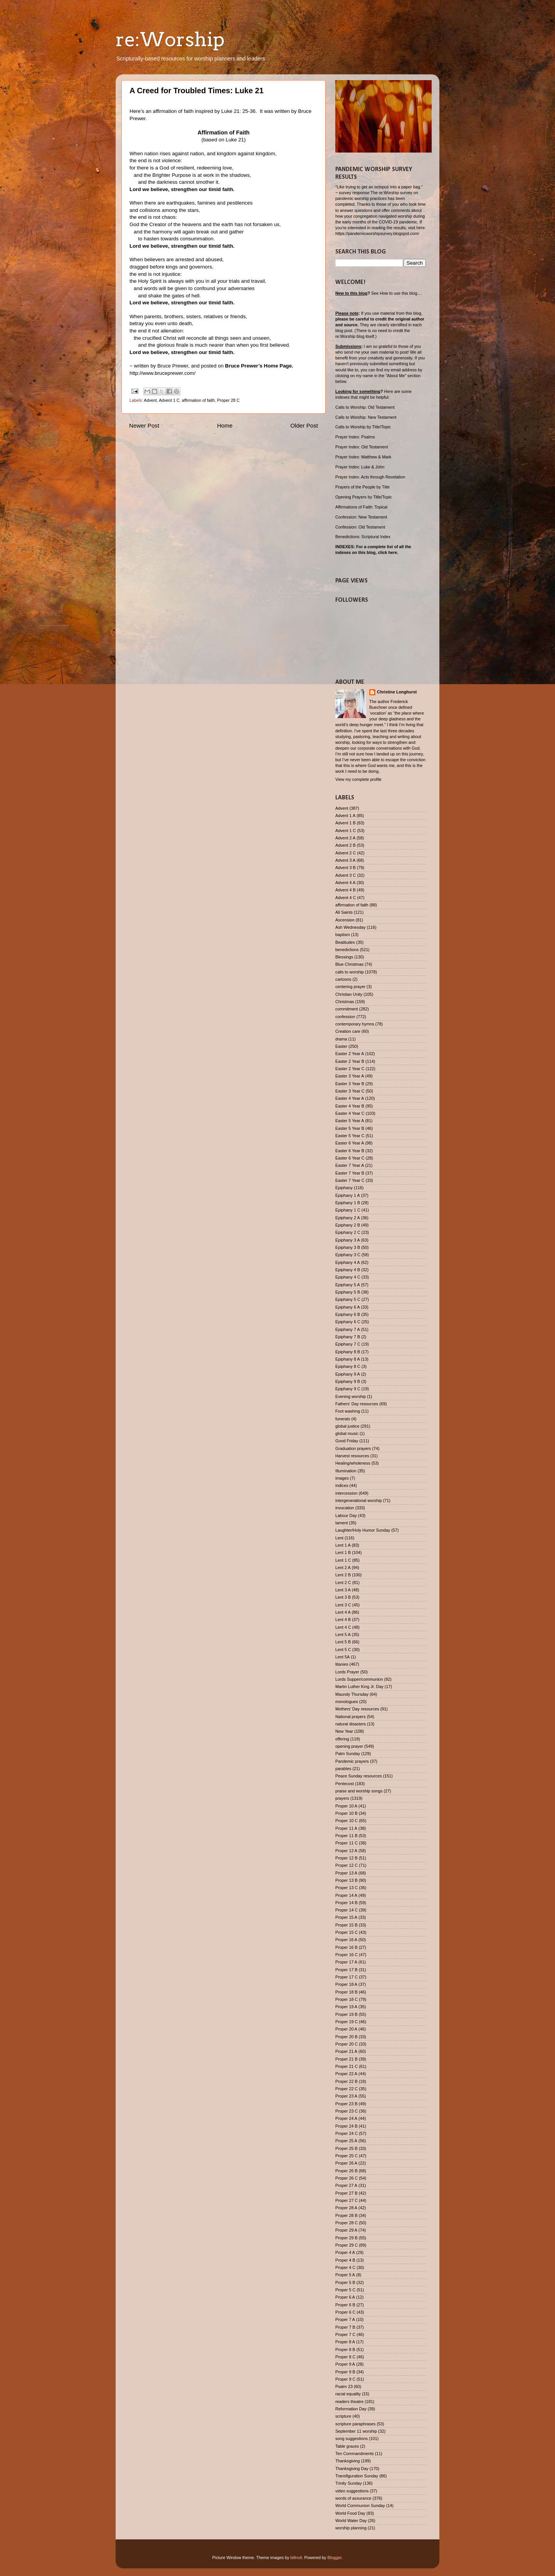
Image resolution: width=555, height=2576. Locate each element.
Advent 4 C (345, 897)
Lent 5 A (343, 1634)
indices (341, 1485)
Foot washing (347, 1411)
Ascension (345, 920)
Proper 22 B (346, 2081)
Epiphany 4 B (347, 1269)
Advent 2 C (345, 853)
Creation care (347, 1031)
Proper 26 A (346, 2163)
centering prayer (350, 986)
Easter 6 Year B (349, 1150)
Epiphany (344, 1187)
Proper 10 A (346, 1806)
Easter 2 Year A (349, 1053)
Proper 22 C (346, 2088)
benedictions (347, 949)
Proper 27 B (346, 2193)
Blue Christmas (349, 964)
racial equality (348, 2393)
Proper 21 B (346, 2059)
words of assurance (353, 2498)
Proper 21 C (346, 2066)
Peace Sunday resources (358, 1776)
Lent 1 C (343, 1560)
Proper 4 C (345, 2267)
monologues (346, 1701)
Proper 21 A (346, 2051)
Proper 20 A (346, 2029)
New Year (344, 1731)
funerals (342, 1418)
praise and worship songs (358, 1791)
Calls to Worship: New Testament (366, 417)
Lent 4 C (343, 1627)
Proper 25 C (346, 2155)
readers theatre (349, 2401)
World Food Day (350, 2513)
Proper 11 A (346, 1828)
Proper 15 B (346, 1925)
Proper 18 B (346, 1992)
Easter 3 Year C (350, 1091)
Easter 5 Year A (349, 1120)
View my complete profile (358, 779)
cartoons (343, 979)
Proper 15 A (346, 1917)
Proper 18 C (346, 1999)
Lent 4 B (343, 1619)
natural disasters (350, 1724)
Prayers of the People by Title (362, 487)
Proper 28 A (346, 2207)
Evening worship (350, 1396)
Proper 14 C (346, 1910)
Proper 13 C (346, 1887)
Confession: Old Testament (360, 527)
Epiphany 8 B (347, 1351)
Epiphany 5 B (347, 1292)
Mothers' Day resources (357, 1709)
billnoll (296, 2557)
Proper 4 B (345, 2260)
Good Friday (346, 1440)
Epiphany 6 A (347, 1307)
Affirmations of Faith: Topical (361, 507)
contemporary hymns (354, 1024)
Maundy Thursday (351, 1694)
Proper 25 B (346, 2148)
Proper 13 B (346, 1880)
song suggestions (351, 2438)
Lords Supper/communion (359, 1679)
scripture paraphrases (355, 2424)
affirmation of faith (198, 400)
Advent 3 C (345, 875)
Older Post (304, 425)
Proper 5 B (345, 2282)
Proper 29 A (346, 2230)
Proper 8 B (345, 2349)
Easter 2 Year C (350, 1068)
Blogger (335, 2557)
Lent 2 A (343, 1567)
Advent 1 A (345, 815)
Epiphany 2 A (347, 1217)
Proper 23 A (346, 2096)
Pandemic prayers (352, 1761)
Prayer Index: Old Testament (361, 447)
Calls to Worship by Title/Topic (363, 427)
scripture (343, 2416)
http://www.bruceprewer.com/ (162, 373)
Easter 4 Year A (349, 1098)
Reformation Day (351, 2409)
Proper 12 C (346, 1865)
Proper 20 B (346, 2036)
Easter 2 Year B (349, 1061)
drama (341, 1039)
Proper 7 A (345, 2319)
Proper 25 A (346, 2140)
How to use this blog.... (401, 293)
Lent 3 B (343, 1597)
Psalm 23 (344, 2386)
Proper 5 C (345, 2289)
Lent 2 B (343, 1574)
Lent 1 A (343, 1545)
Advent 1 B (345, 823)
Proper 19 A (346, 2006)
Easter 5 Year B (349, 1128)
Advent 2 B (345, 845)
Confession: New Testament (361, 517)
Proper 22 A (346, 2073)
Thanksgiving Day (351, 2468)
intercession (346, 1493)
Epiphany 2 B (347, 1225)
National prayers (350, 1716)
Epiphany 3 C (347, 1254)
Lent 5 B (343, 1642)
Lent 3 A (343, 1590)
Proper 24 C (346, 2133)
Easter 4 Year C (350, 1113)
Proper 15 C (346, 1932)
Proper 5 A (345, 2274)
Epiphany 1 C (347, 1210)
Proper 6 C (345, 2312)
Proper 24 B (346, 2126)
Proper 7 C (345, 2334)
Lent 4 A (343, 1612)
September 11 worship (356, 2431)
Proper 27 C (346, 2200)
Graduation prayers (353, 1448)
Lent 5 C (343, 1649)
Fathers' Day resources (356, 1403)
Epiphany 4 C (347, 1277)
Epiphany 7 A (347, 1329)
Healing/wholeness (352, 1463)
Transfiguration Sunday (356, 2476)
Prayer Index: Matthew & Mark (363, 457)
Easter (341, 1046)
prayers (342, 1798)
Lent (339, 1538)
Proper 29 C (346, 2245)
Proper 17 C (346, 1977)
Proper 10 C (346, 1820)
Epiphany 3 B (347, 1247)
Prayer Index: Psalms (355, 437)
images (342, 1478)
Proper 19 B (346, 2014)
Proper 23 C (346, 2111)
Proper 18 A (346, 1984)
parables (343, 1768)
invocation (344, 1507)
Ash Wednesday (350, 927)
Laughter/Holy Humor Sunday (362, 1530)
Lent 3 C (343, 1605)
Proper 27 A (346, 2185)
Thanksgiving (347, 2461)
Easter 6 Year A (349, 1143)
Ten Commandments (354, 2453)
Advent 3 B (345, 867)
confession (345, 1016)
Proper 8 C (345, 2356)
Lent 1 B (343, 1552)
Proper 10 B (346, 1813)
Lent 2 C (343, 1582)
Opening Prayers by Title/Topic (363, 497)
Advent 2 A (345, 838)
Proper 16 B (346, 1947)
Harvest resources (352, 1455)
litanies (341, 1664)
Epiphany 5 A (347, 1284)
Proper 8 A (345, 2341)
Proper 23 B (346, 2103)
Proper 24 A (346, 2118)
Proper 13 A (346, 1873)
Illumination (346, 1470)
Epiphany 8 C (347, 1366)
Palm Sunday (347, 1753)
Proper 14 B (346, 1902)
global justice (347, 1426)
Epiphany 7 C (347, 1344)
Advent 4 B (345, 890)
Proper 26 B (346, 2170)
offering (342, 1739)
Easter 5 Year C (350, 1135)
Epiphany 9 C (347, 1388)
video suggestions (351, 2491)
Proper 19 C (346, 2021)
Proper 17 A (346, 1962)
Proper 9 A (345, 2364)
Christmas (344, 1001)
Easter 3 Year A (349, 1076)
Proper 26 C (346, 2178)
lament (341, 1522)
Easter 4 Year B (349, 1106)
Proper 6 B (345, 2304)
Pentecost (344, 1783)
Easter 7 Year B (349, 1173)
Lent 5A (342, 1657)
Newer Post (144, 425)
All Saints (344, 912)
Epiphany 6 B (347, 1314)
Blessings (344, 957)
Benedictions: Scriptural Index (362, 536)
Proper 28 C (228, 400)
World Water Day (351, 2520)
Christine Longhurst (397, 692)
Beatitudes (345, 942)
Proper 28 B (346, 2215)
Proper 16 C (346, 1954)
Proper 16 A (346, 1939)
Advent (150, 400)
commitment (346, 1009)
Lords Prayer (347, 1672)
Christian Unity (348, 994)
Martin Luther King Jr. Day (359, 1686)
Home (224, 425)
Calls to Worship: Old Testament (365, 407)
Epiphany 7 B (347, 1336)
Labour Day (346, 1515)
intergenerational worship (358, 1500)
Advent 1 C (169, 400)
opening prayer (349, 1746)
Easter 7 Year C (350, 1180)
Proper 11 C (346, 1843)
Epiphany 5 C (347, 1299)
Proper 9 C (345, 2379)
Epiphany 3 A (347, 1240)
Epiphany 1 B (347, 1202)
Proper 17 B (346, 1969)
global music (346, 1433)
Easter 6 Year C (350, 1158)
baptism (342, 934)
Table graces (347, 2446)
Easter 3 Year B (349, 1083)
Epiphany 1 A (347, 1195)
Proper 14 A (346, 1895)
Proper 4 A (345, 2252)
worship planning (351, 2528)
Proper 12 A (346, 1850)
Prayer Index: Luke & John (359, 467)
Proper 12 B (346, 1858)
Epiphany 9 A (347, 1374)
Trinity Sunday (348, 2483)
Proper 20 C (346, 2044)
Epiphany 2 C (347, 1232)
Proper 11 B (346, 1835)
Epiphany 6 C (347, 1321)
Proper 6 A (345, 2297)
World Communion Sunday (360, 2505)
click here (387, 552)
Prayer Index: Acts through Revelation (370, 477)
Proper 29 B (346, 2237)
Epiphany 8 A (347, 1359)
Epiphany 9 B (347, 1381)
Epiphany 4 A (347, 1262)
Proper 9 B (345, 2372)
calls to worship (349, 972)
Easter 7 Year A (349, 1165)
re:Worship (170, 39)
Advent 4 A (345, 882)
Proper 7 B (345, 2327)
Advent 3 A (345, 860)
